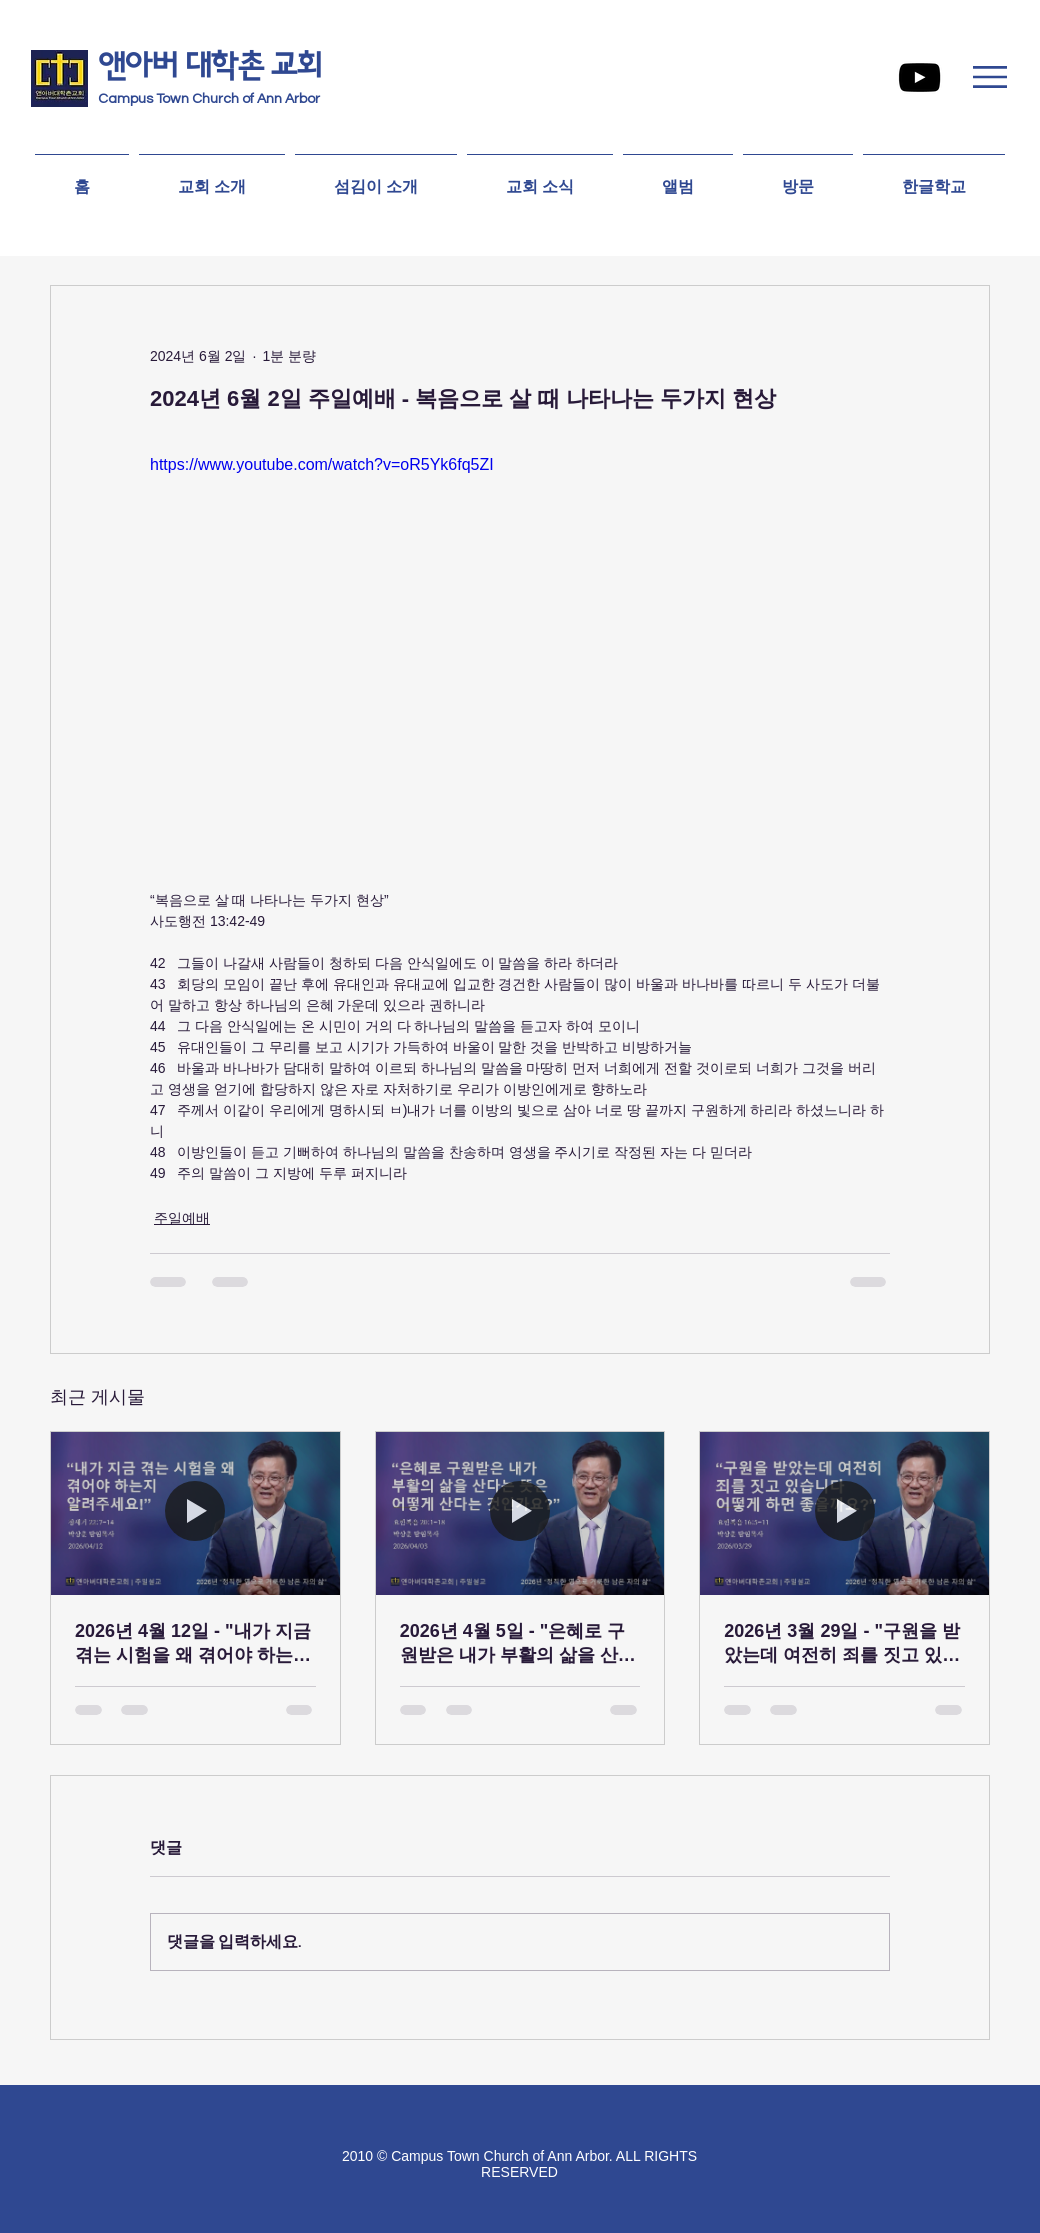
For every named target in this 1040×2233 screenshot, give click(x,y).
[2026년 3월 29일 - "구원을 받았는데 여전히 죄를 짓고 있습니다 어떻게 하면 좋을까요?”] (844, 1513)
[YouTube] (919, 77)
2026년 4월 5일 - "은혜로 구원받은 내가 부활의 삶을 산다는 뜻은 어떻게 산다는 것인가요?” (518, 1644)
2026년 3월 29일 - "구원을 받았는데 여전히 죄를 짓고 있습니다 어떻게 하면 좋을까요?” (842, 1644)
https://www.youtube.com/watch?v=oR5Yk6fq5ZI (322, 464)
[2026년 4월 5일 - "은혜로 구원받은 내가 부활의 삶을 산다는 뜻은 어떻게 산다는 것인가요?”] (520, 1513)
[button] (990, 77)
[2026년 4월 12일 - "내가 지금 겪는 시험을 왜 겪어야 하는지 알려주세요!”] (195, 1513)
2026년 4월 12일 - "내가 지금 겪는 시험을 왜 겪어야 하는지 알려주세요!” (193, 1644)
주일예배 (182, 1218)
